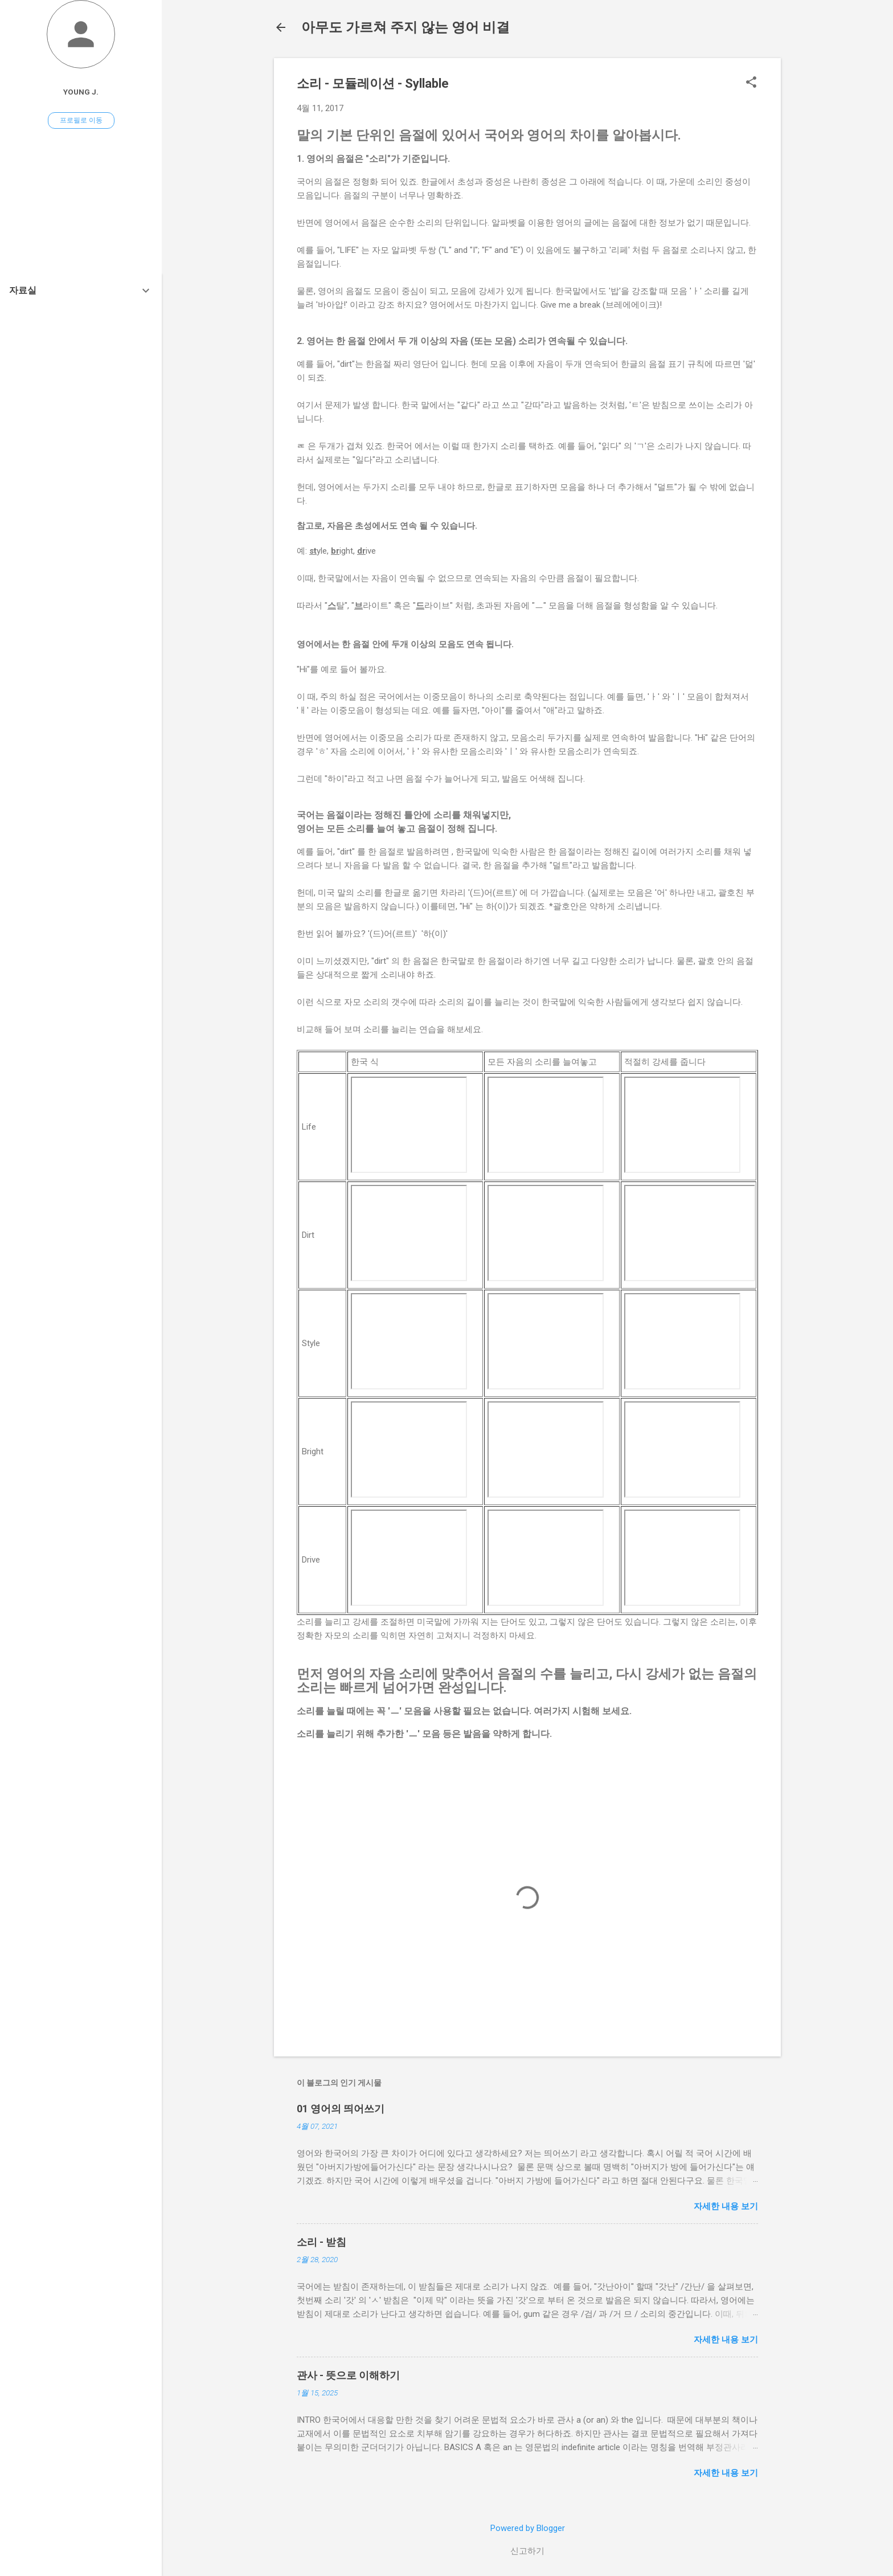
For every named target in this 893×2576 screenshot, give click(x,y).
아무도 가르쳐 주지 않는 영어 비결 (405, 27)
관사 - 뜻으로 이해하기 (348, 2375)
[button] (751, 83)
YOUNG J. (81, 91)
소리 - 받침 (321, 2242)
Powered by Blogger (527, 2528)
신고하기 (527, 2551)
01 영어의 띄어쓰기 (340, 2109)
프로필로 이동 (81, 120)
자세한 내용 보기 (726, 2206)
